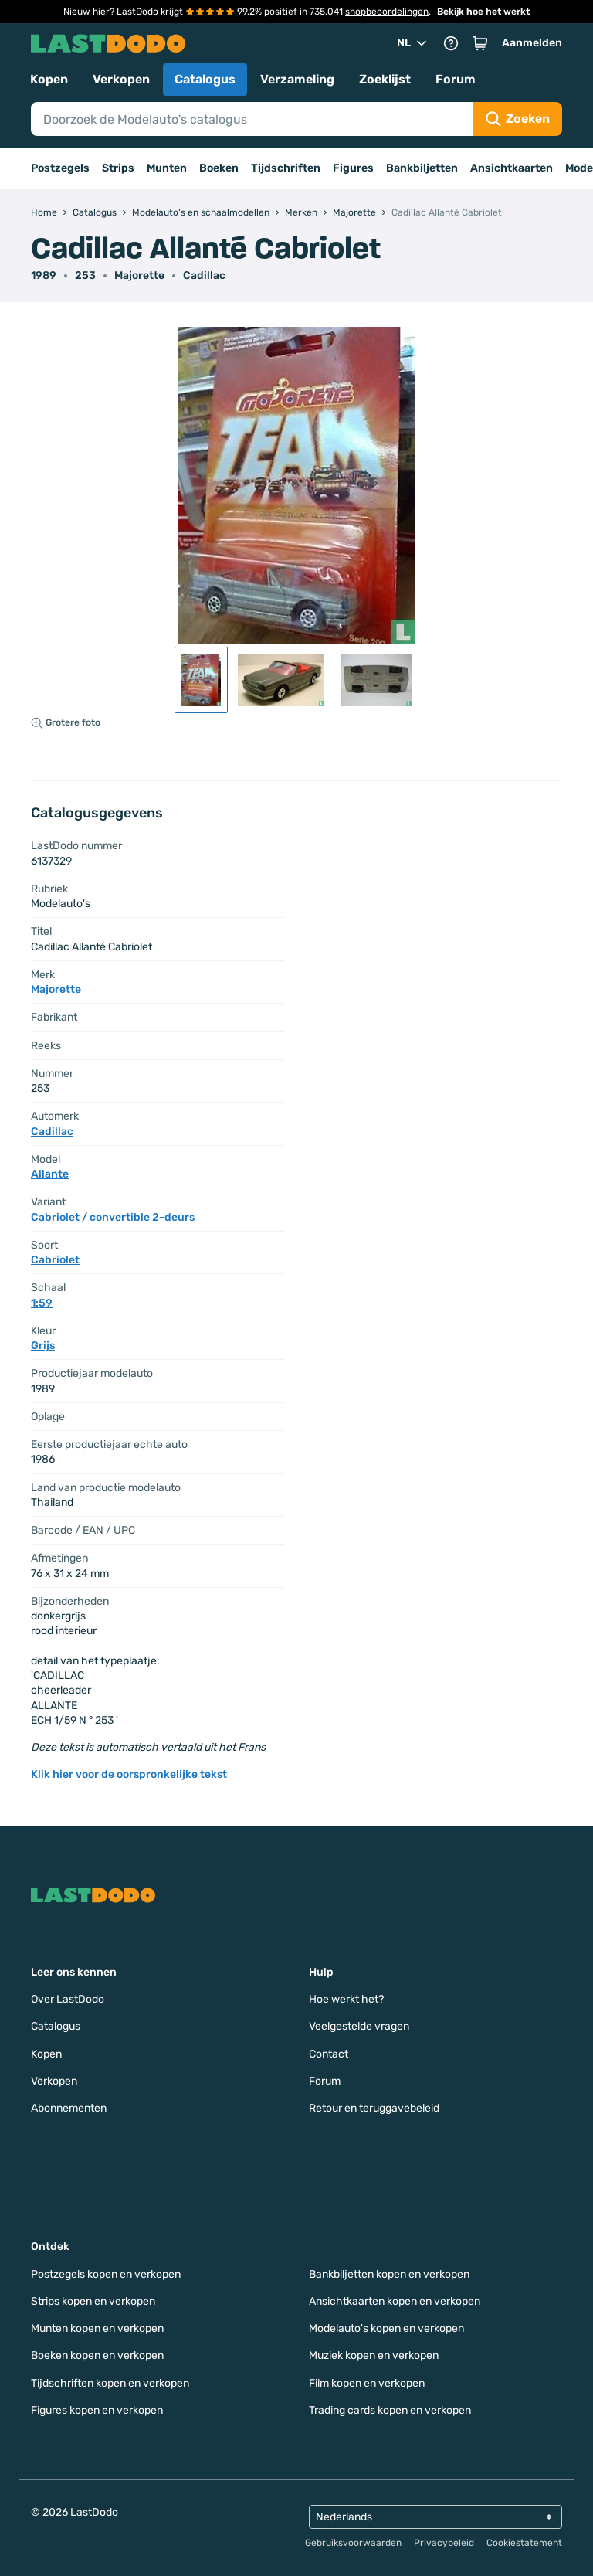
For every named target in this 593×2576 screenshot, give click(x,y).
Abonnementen (69, 2108)
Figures (353, 168)
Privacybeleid (444, 2542)
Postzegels (60, 168)
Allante (50, 1174)
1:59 (42, 1303)
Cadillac (204, 275)
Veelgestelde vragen (359, 2026)
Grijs (43, 1345)
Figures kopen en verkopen (97, 2410)
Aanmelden (532, 42)
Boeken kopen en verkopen (97, 2355)
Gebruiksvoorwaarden (353, 2542)
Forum (455, 79)
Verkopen (121, 79)
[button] (480, 43)
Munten (167, 168)
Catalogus (205, 79)
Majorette (139, 275)
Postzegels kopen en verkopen (106, 2274)
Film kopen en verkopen (367, 2383)
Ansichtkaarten (511, 168)
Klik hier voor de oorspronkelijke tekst (129, 1774)
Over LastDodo (67, 1999)
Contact (328, 2054)
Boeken (219, 168)
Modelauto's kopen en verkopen (386, 2328)
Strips (118, 168)
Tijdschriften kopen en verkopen (110, 2383)
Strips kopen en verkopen (93, 2301)
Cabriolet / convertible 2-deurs (113, 1217)
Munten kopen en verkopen (97, 2328)
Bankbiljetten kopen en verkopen (389, 2274)
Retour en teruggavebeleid (374, 2108)
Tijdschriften (285, 168)
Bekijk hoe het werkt (483, 11)
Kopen (49, 79)
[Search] (252, 119)
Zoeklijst (385, 79)
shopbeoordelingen (387, 11)
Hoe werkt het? (346, 1999)
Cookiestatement (524, 2542)
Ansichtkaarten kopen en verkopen (394, 2301)
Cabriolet (55, 1259)
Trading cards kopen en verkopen (390, 2410)
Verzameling (297, 79)
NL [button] (413, 43)
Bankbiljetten (422, 168)
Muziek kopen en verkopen (374, 2355)
